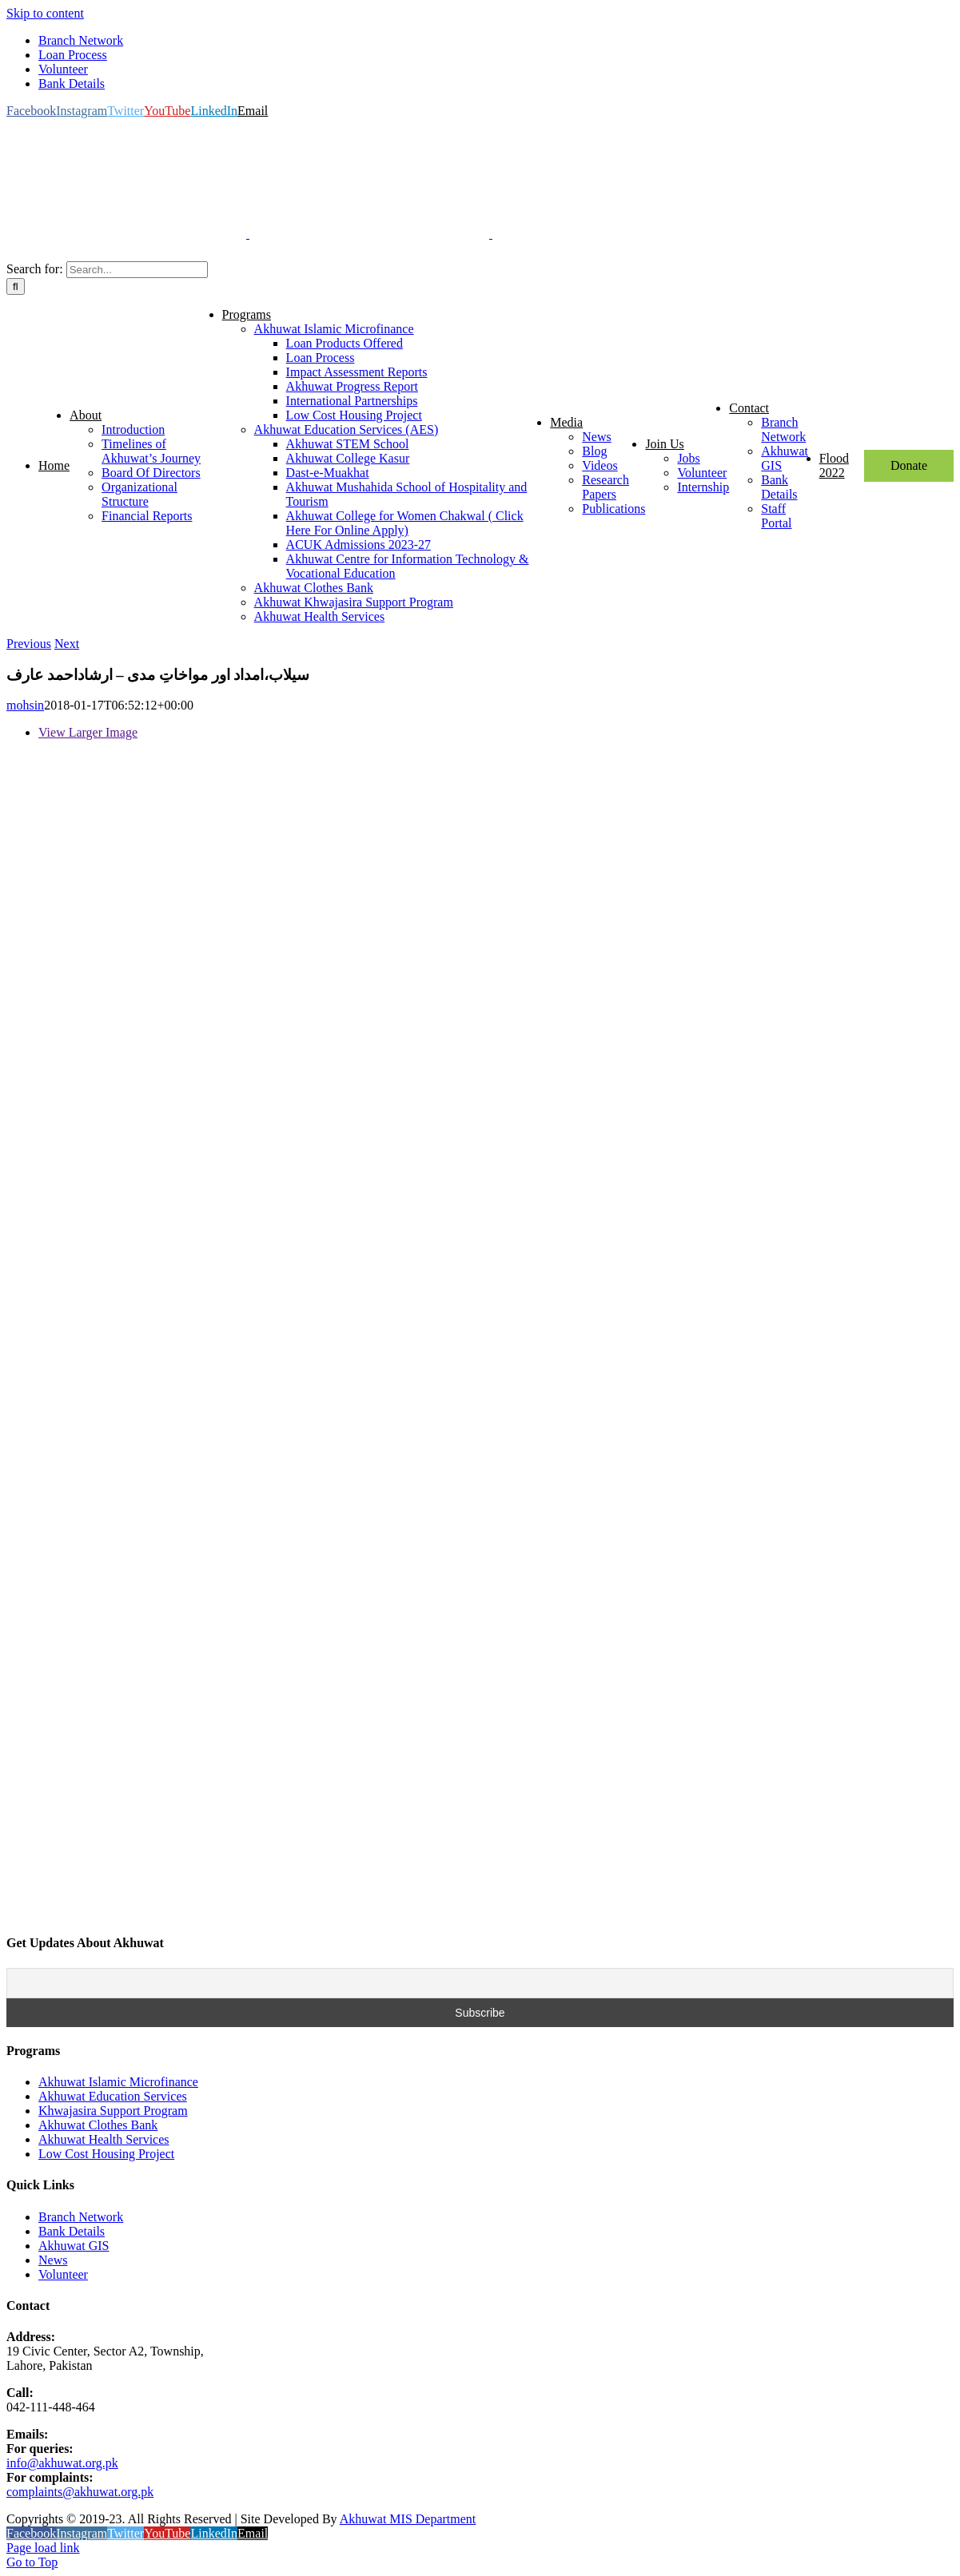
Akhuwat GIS (73, 2245)
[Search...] (137, 269)
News (52, 2260)
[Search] (15, 286)
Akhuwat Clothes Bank (97, 2125)
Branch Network (80, 2217)
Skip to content (45, 13)
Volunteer (63, 2274)
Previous (28, 643)
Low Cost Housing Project (106, 2154)
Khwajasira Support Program (113, 2110)
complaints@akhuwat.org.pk (79, 2491)
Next (66, 643)
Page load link (43, 2547)
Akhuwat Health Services (103, 2139)
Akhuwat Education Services (112, 2096)
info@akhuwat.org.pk (62, 2463)
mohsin (25, 705)
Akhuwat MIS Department (408, 2519)
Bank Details (71, 2231)
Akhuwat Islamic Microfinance (118, 2082)
